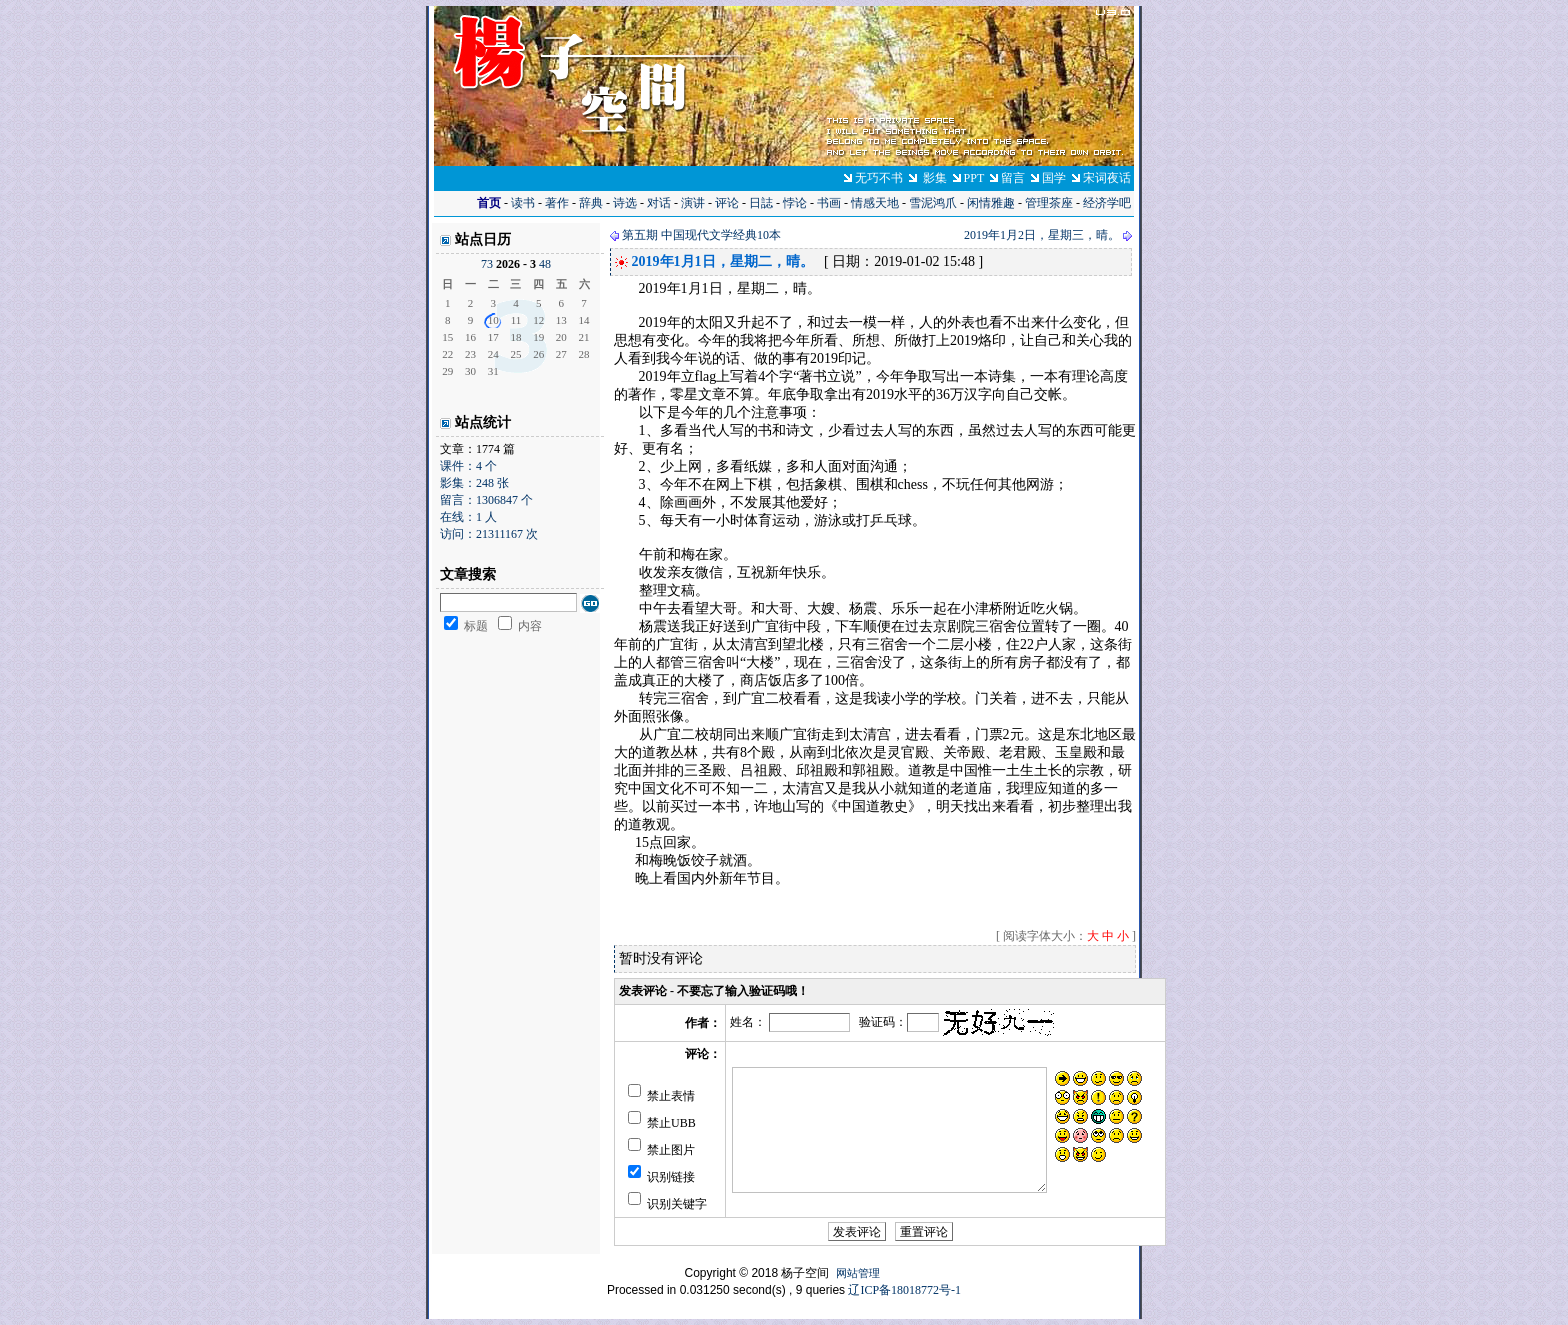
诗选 (625, 203)
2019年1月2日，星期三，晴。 (1042, 235)
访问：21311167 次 (489, 534)
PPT (974, 178)
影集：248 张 (474, 483)
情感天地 (875, 203)
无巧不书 (879, 178)
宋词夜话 (1107, 178)
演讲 (693, 203)
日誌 (761, 203)
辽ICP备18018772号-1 (904, 1290)
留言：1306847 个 (486, 500)
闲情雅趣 (991, 203)
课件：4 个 (468, 466)
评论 (727, 203)
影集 (935, 178)
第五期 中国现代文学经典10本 (701, 235)
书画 (829, 203)
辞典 (591, 203)
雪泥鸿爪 (933, 203)
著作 (557, 203)
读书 (523, 203)
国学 (1054, 178)
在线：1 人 (468, 517)
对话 (659, 203)
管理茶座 (1049, 203)
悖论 (795, 203)
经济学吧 (1107, 203)
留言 (1013, 178)
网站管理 (858, 1273)
